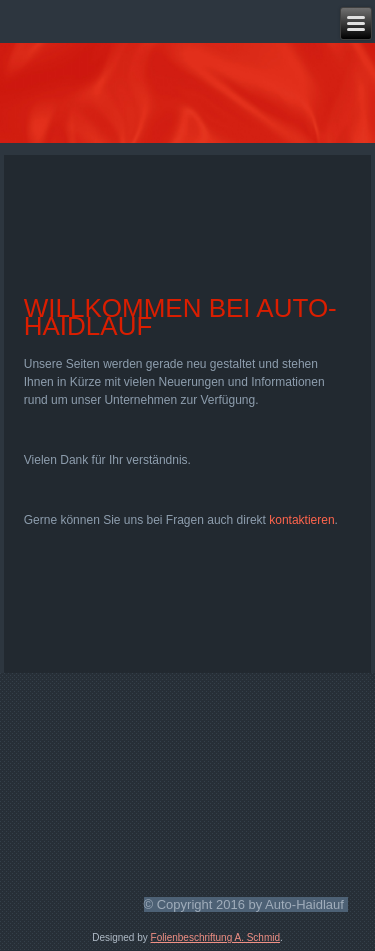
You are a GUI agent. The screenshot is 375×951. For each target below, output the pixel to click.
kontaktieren (301, 520)
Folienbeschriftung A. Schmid (216, 937)
